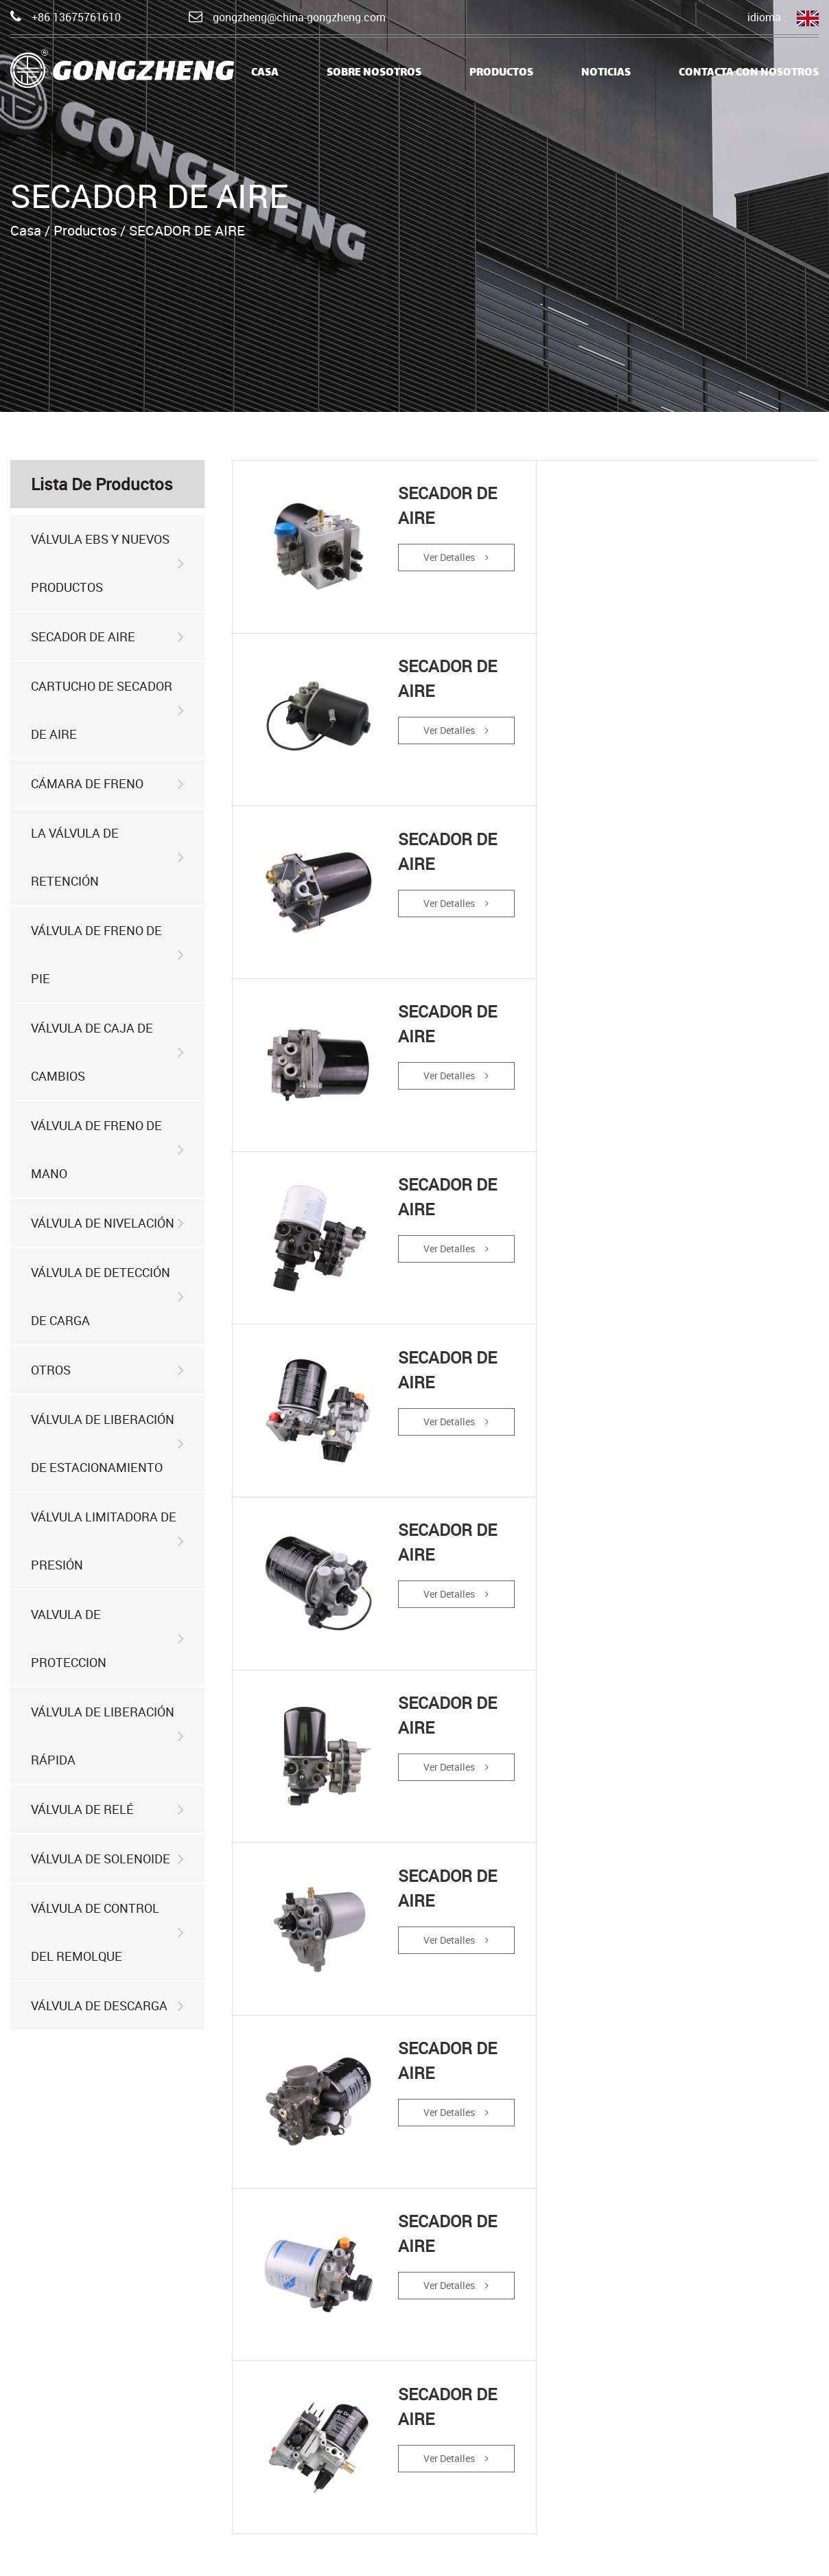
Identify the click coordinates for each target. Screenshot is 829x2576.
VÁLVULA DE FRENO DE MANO (107, 1149)
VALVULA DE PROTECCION (107, 1638)
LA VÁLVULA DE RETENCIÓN (107, 857)
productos (220, 2468)
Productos (501, 73)
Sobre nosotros (374, 73)
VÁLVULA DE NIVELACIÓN (107, 1223)
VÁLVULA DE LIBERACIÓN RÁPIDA (107, 1735)
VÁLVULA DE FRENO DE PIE (107, 954)
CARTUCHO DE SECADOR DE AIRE (107, 710)
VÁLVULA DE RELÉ (107, 1809)
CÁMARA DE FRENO (107, 783)
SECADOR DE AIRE (107, 636)
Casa (25, 230)
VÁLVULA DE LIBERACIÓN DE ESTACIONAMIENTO (107, 1443)
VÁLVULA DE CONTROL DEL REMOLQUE (107, 1932)
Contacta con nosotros (749, 73)
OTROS (107, 1370)
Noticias (606, 73)
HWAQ (803, 2554)
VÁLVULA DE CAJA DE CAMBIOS (107, 1052)
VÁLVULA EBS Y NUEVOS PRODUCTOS (107, 563)
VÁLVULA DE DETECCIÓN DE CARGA (107, 1296)
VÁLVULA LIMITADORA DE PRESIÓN (107, 1540)
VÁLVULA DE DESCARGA (107, 2005)
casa (265, 73)
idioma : (783, 18)
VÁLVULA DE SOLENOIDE (107, 1858)
